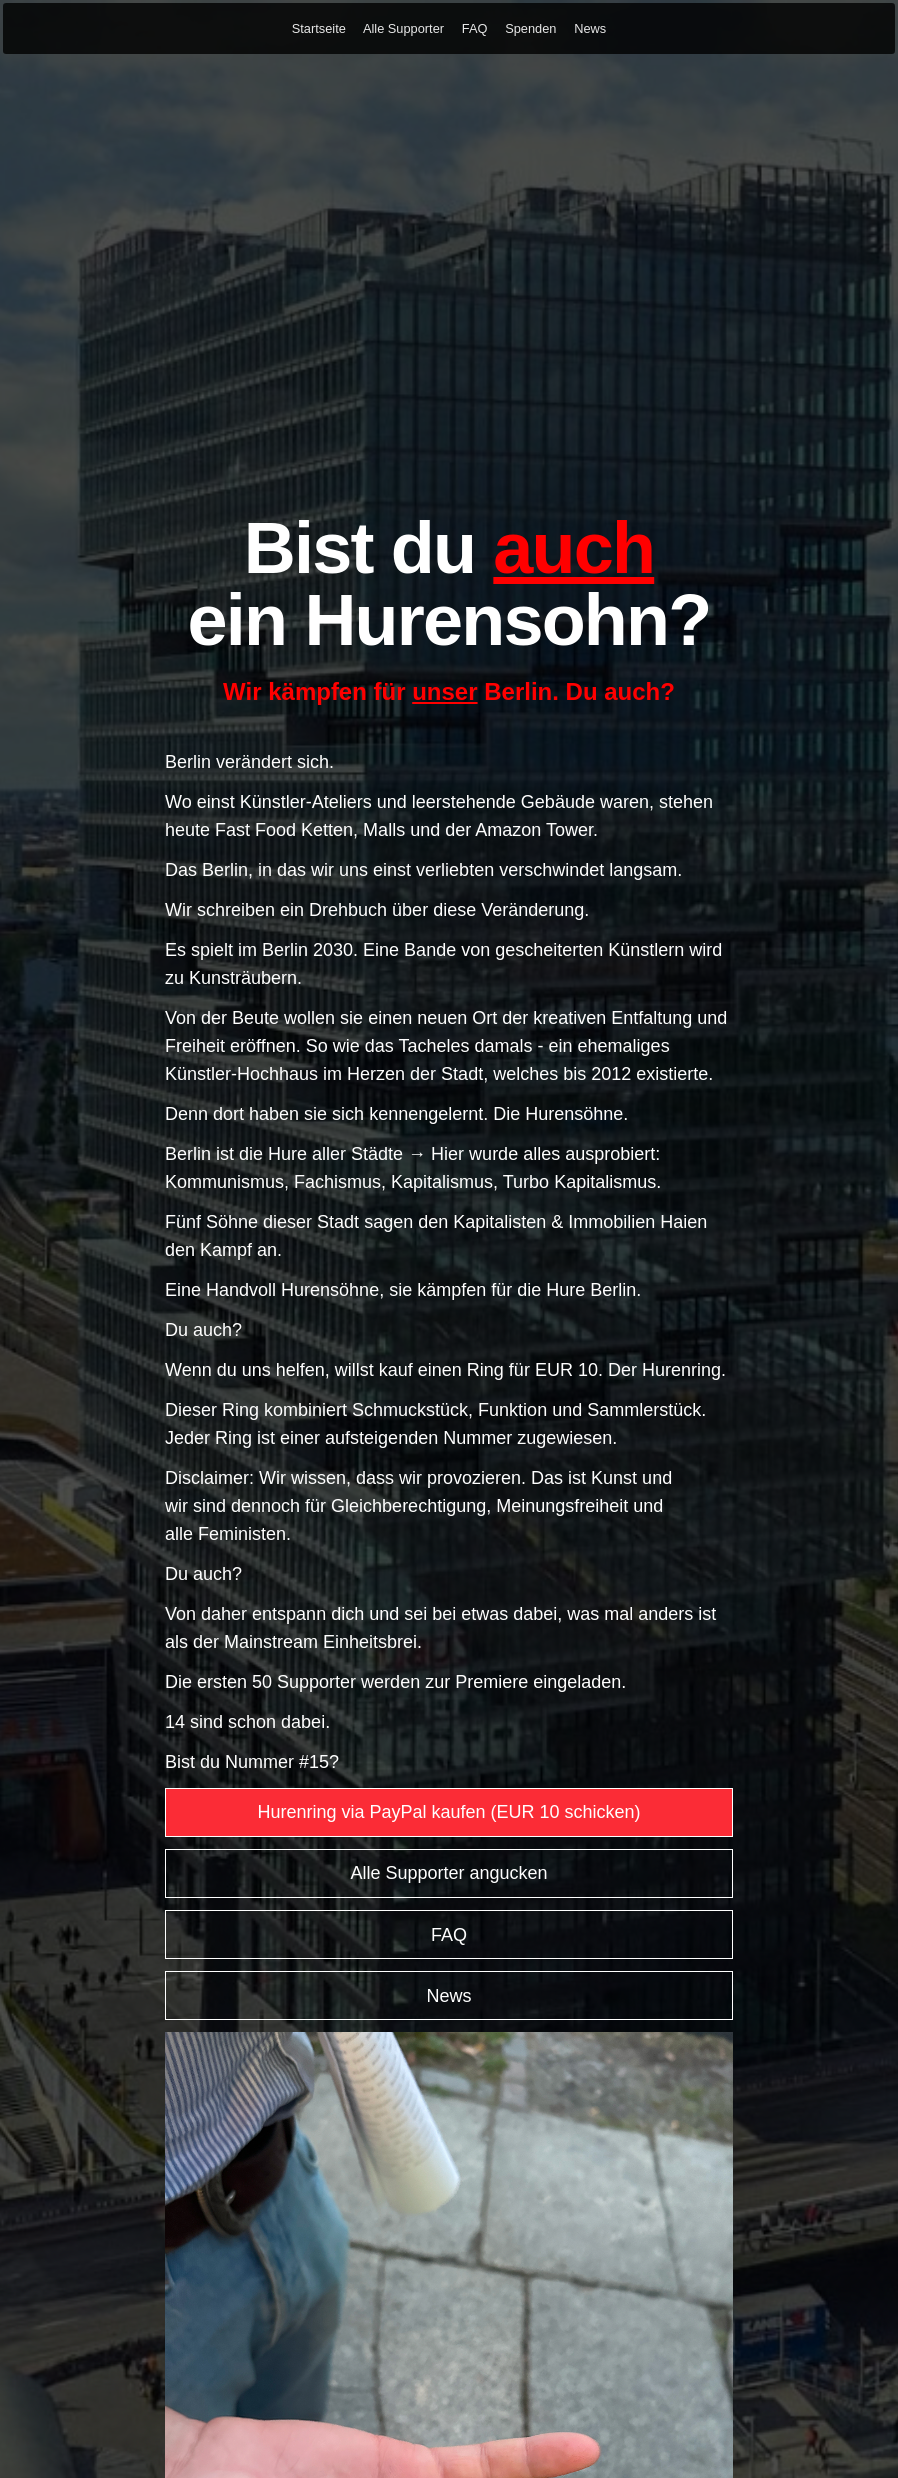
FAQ (475, 28)
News (590, 28)
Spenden (530, 28)
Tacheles (433, 1046)
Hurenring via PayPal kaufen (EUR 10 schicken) (448, 1812)
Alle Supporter (403, 28)
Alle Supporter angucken (448, 1873)
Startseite (319, 28)
